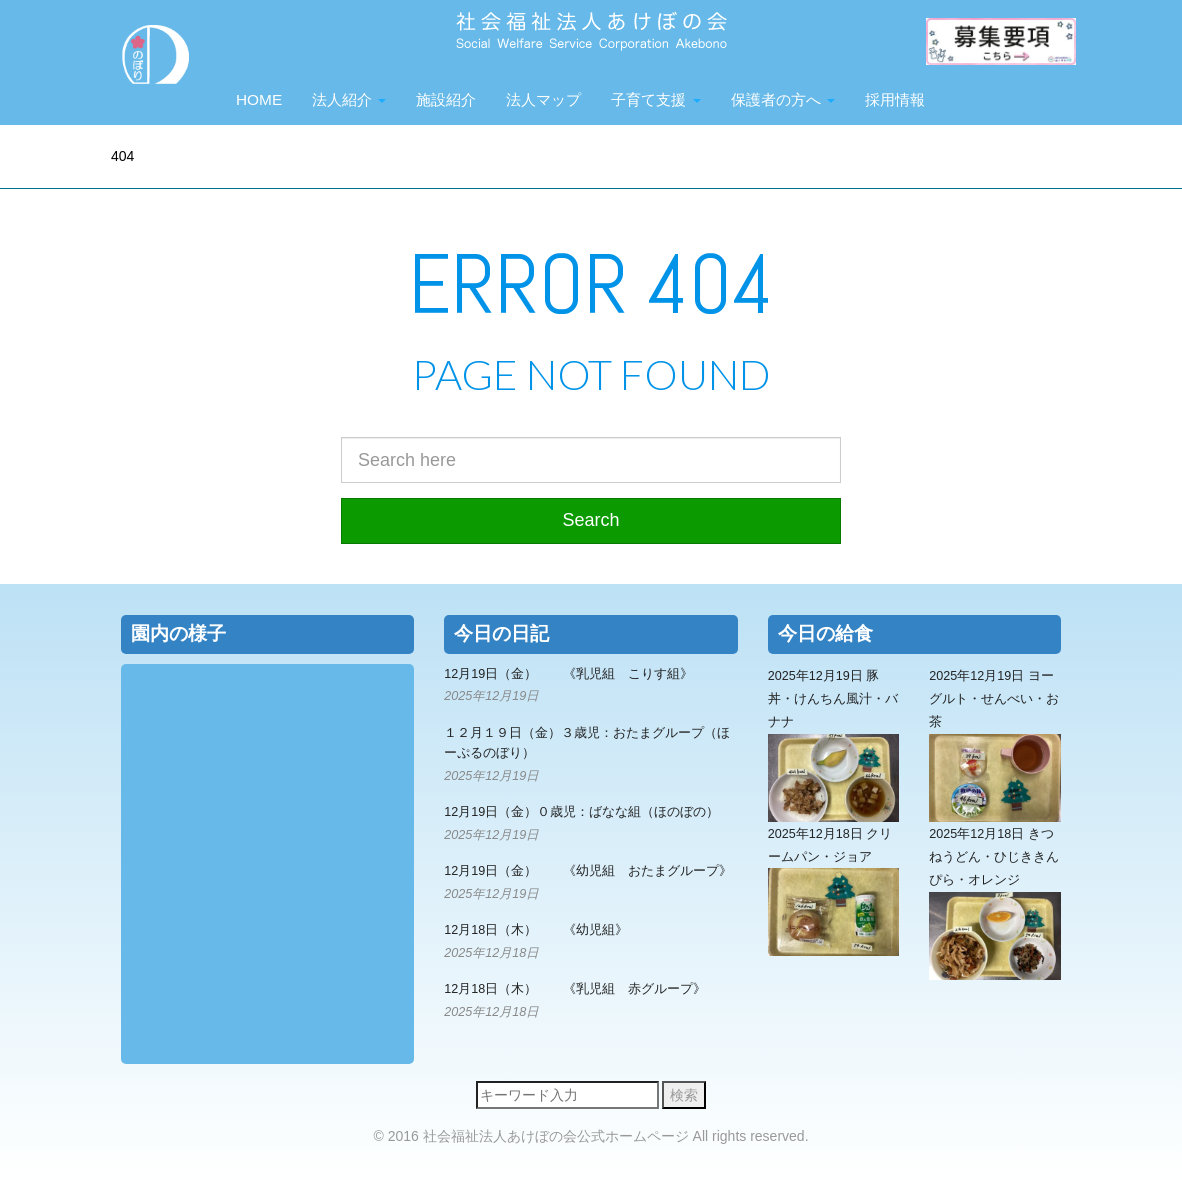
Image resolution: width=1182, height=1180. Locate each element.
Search (590, 520)
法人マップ (543, 99)
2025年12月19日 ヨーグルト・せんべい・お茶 (995, 745)
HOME (259, 99)
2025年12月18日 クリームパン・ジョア (834, 892)
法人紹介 (349, 99)
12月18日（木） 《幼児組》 (536, 930)
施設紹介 (446, 99)
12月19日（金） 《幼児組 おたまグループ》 (588, 871)
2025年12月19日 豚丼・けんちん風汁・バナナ (834, 745)
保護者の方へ (783, 99)
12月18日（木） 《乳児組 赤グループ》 (575, 989)
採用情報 (895, 99)
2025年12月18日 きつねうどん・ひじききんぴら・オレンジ (995, 903)
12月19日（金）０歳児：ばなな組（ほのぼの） (581, 812)
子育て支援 (655, 99)
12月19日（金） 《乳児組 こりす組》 (568, 674)
